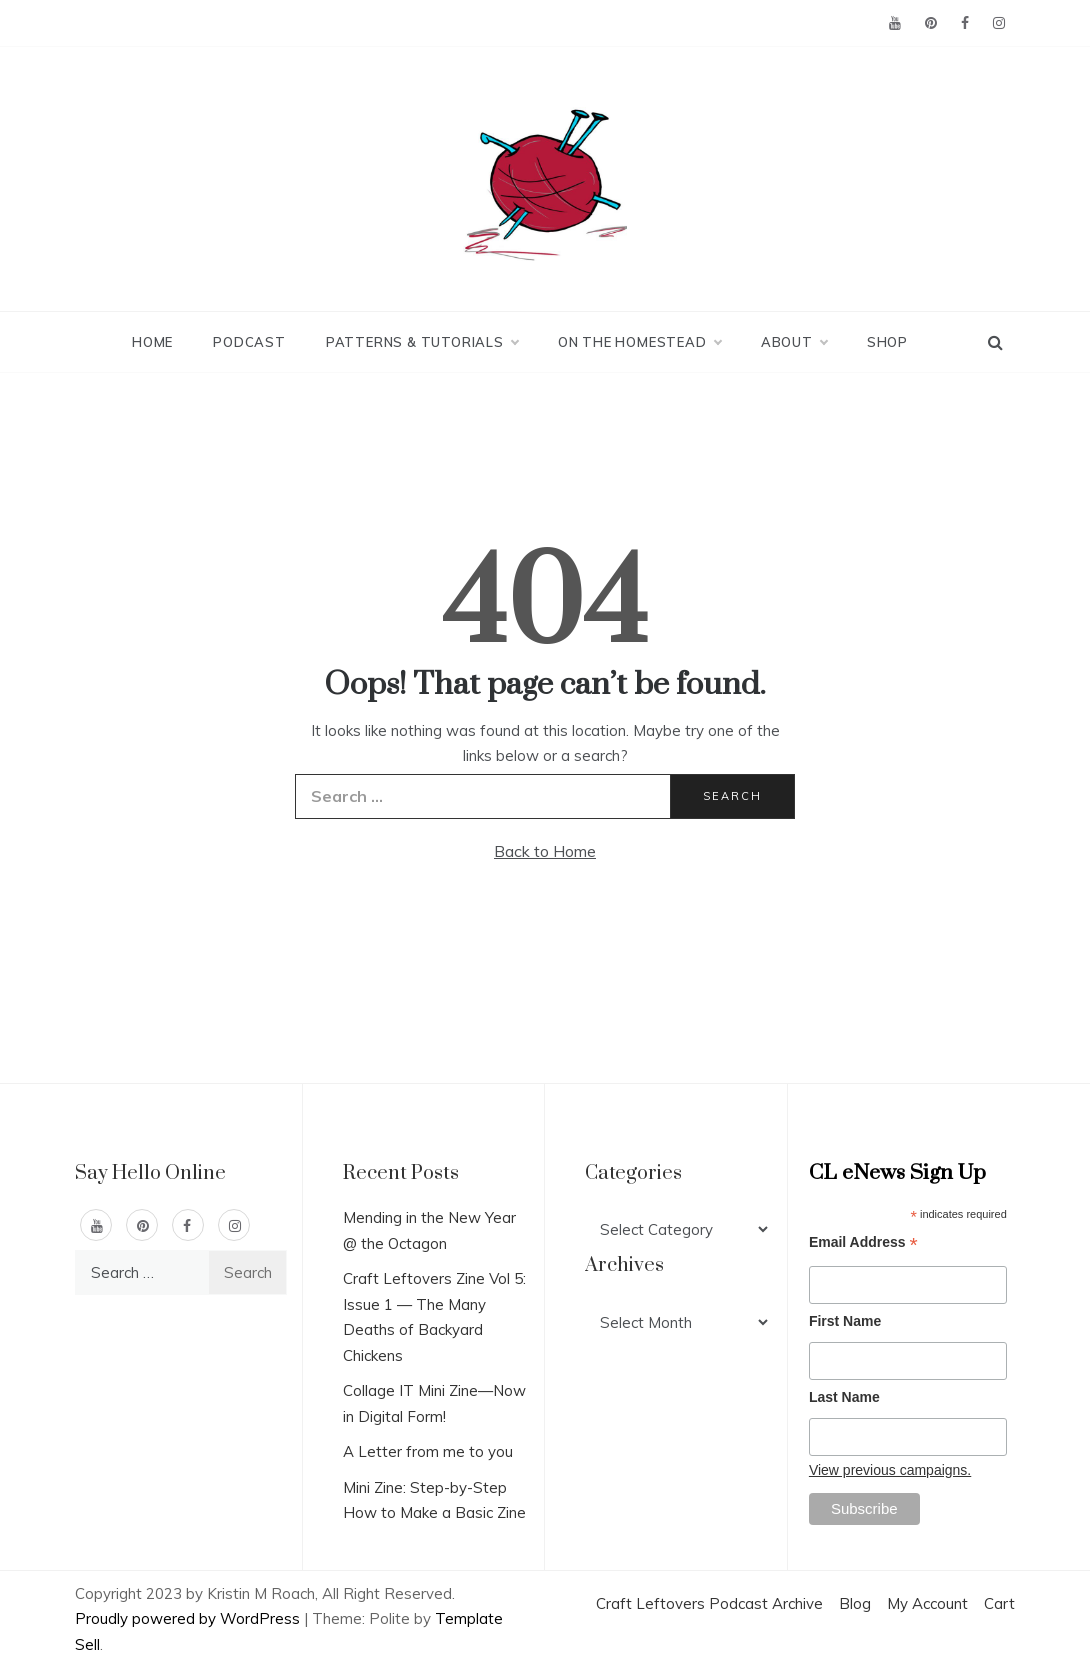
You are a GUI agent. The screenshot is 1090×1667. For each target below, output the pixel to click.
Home (152, 342)
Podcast (249, 342)
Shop (887, 342)
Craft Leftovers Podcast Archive (709, 1603)
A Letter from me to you (428, 1451)
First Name (845, 1321)
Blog (855, 1603)
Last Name (844, 1397)
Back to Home (545, 851)
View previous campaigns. (890, 1470)
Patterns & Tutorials (422, 342)
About (794, 342)
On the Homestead (639, 342)
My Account (927, 1603)
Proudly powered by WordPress (189, 1618)
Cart (999, 1603)
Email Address (863, 1244)
